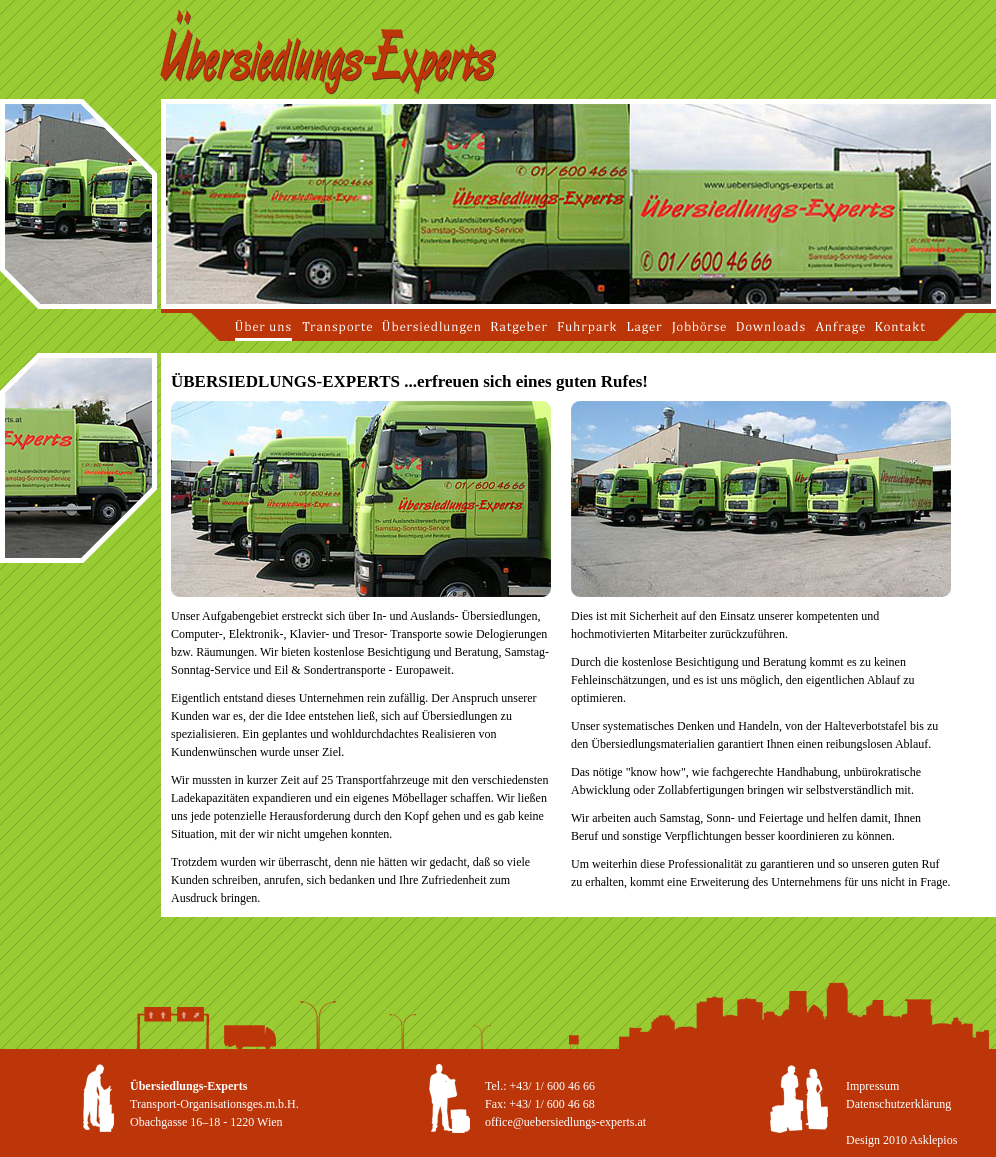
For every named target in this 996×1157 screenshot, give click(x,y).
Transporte (337, 327)
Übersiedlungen (431, 327)
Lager (644, 327)
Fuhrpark (587, 327)
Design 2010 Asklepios (901, 1140)
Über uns (263, 327)
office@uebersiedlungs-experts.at (565, 1122)
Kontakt (900, 327)
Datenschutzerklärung (898, 1104)
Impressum (872, 1086)
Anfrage (840, 327)
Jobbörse (699, 327)
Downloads (770, 327)
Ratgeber (519, 327)
